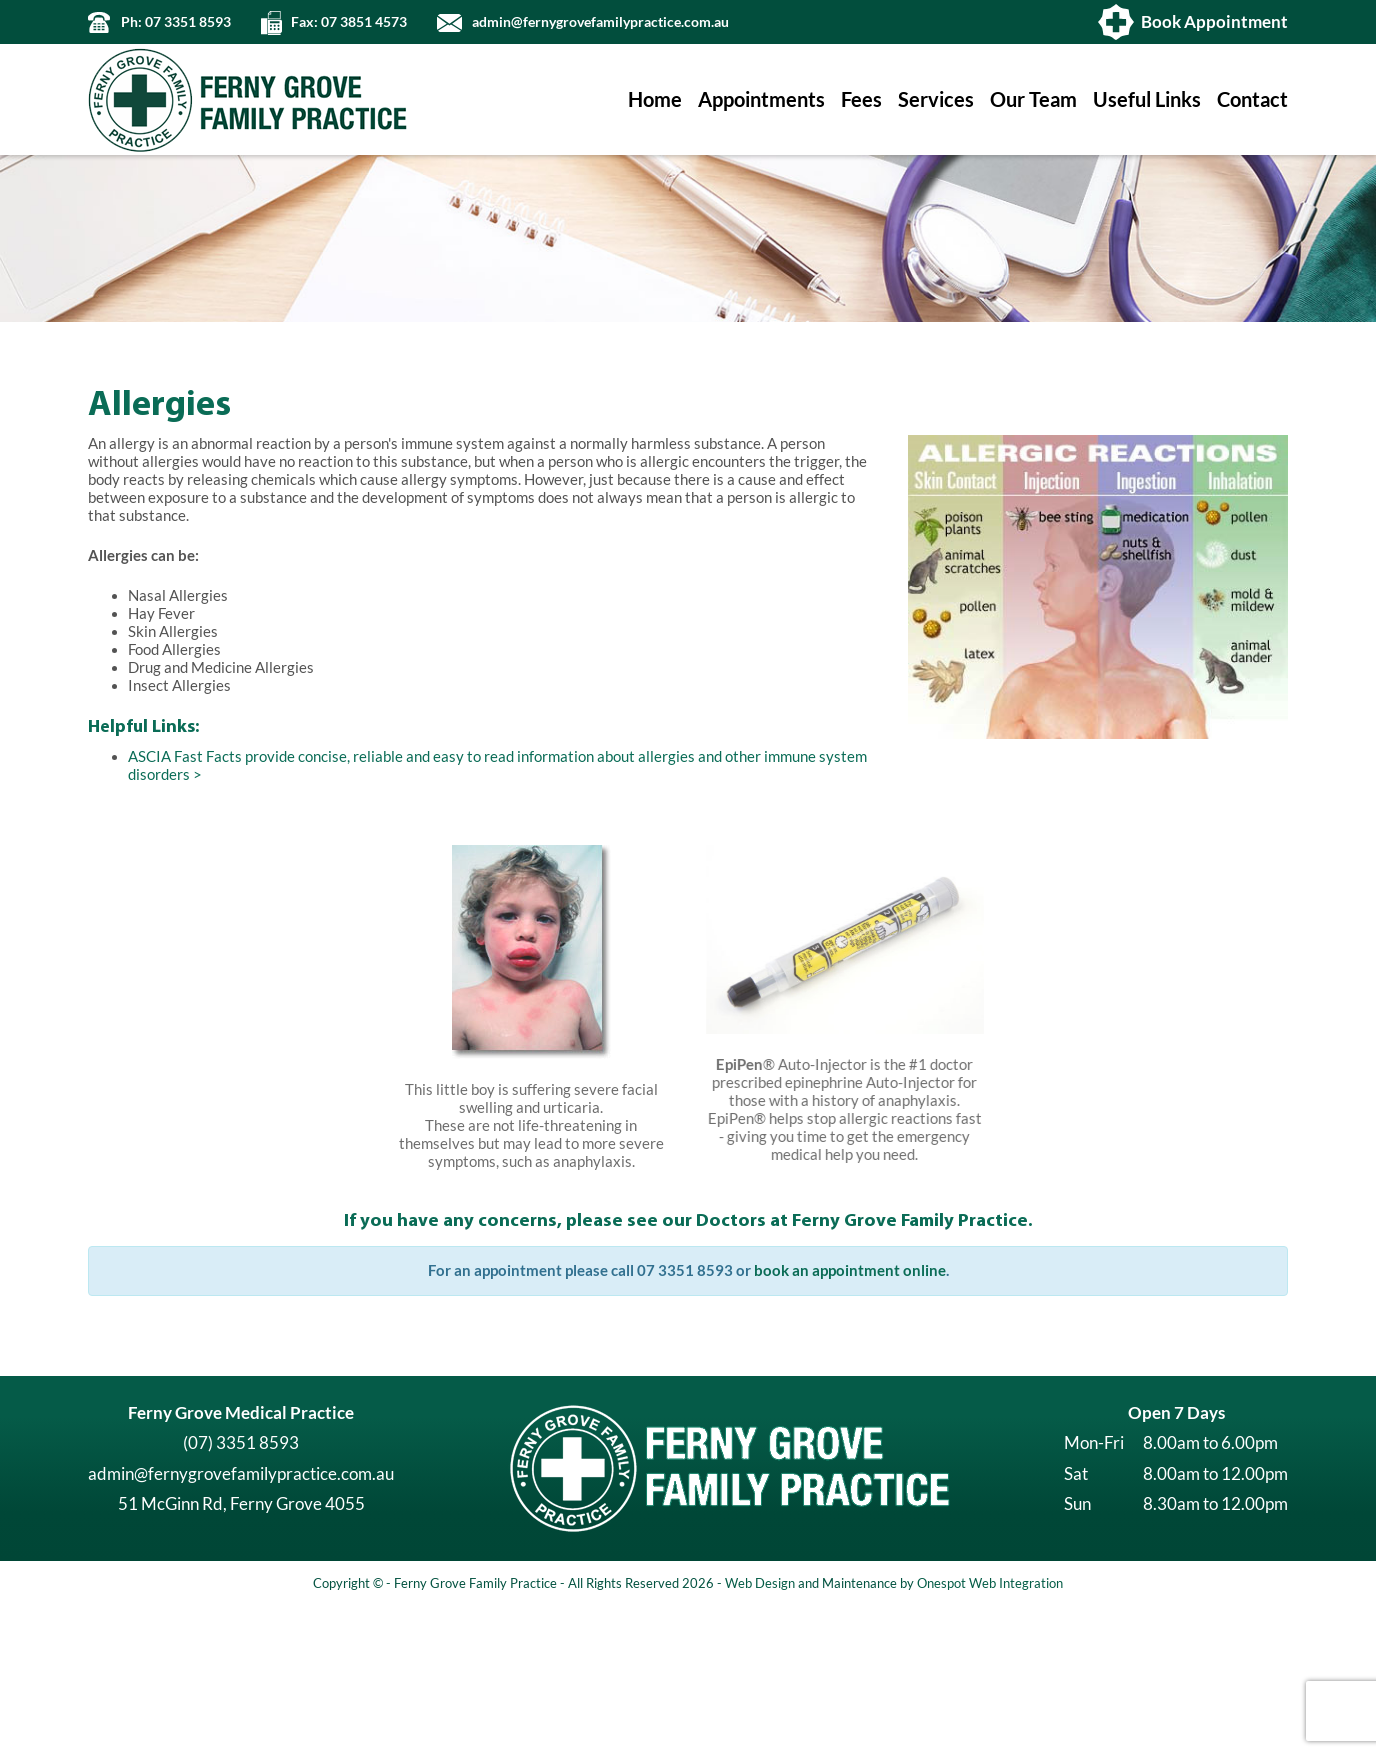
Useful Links (1147, 99)
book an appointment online (850, 1418)
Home (655, 99)
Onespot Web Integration (990, 1731)
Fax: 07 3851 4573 (349, 22)
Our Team (1033, 99)
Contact (1252, 99)
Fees (861, 99)
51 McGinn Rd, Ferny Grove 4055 (241, 1651)
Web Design (760, 1731)
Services (936, 99)
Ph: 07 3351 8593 (176, 22)
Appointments (761, 99)
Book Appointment (1214, 21)
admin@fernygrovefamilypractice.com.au (600, 22)
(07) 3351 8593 (241, 1590)
